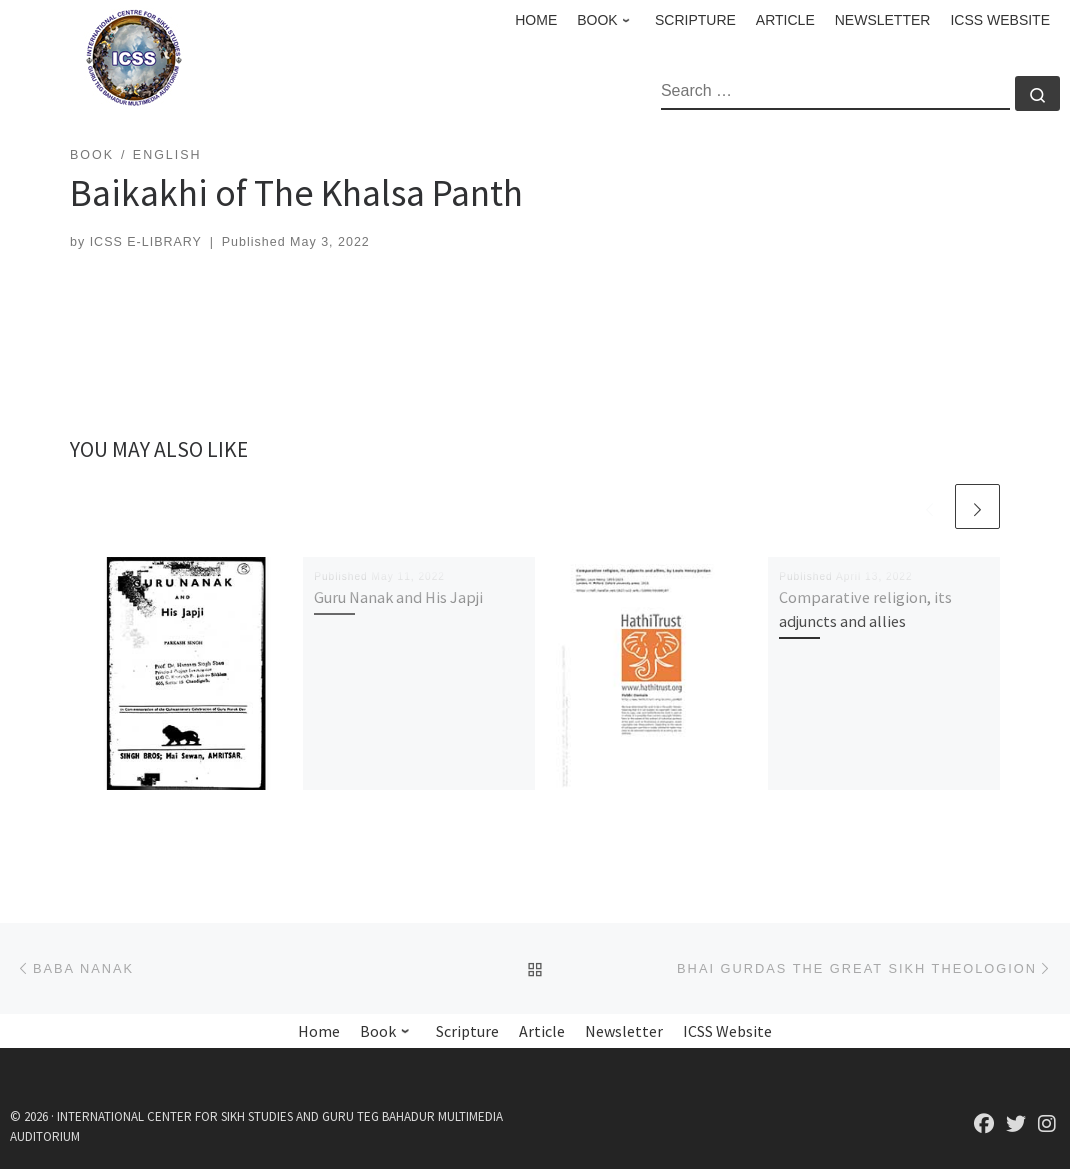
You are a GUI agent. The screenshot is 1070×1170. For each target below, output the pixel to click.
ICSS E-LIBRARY (146, 242)
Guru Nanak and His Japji (398, 597)
